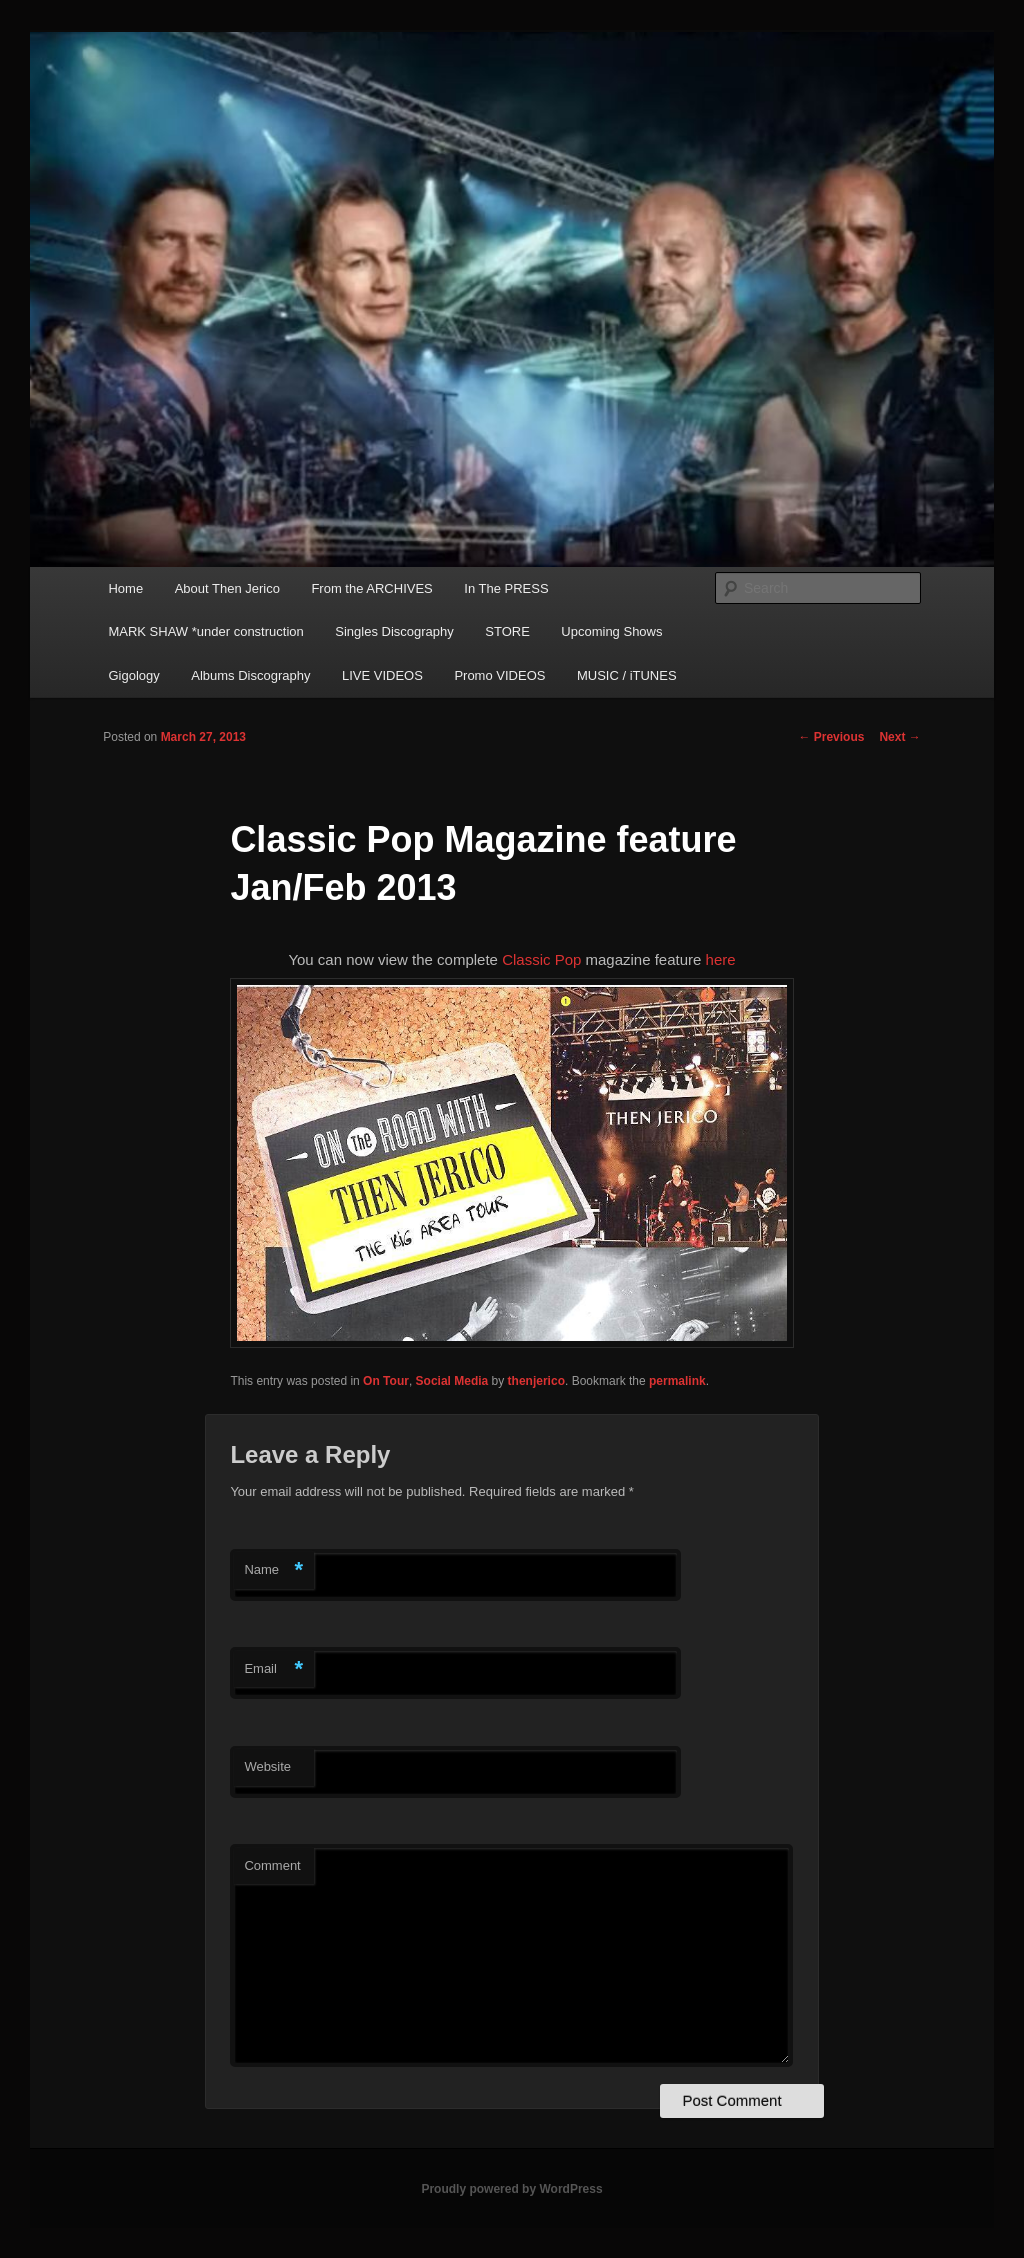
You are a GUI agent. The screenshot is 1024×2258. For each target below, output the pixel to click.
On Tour (386, 1381)
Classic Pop (543, 959)
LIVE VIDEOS (382, 675)
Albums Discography (250, 675)
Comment (272, 1865)
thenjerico (536, 1381)
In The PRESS (506, 588)
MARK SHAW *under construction (205, 631)
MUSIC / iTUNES (627, 675)
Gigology (133, 675)
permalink (677, 1381)
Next (899, 737)
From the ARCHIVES (371, 588)
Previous (831, 737)
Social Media (452, 1381)
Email (273, 1669)
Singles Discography (394, 631)
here (721, 959)
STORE (507, 631)
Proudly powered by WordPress (511, 2189)
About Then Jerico (227, 588)
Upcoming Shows (611, 631)
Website (267, 1766)
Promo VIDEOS (499, 675)
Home (125, 588)
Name (273, 1570)
